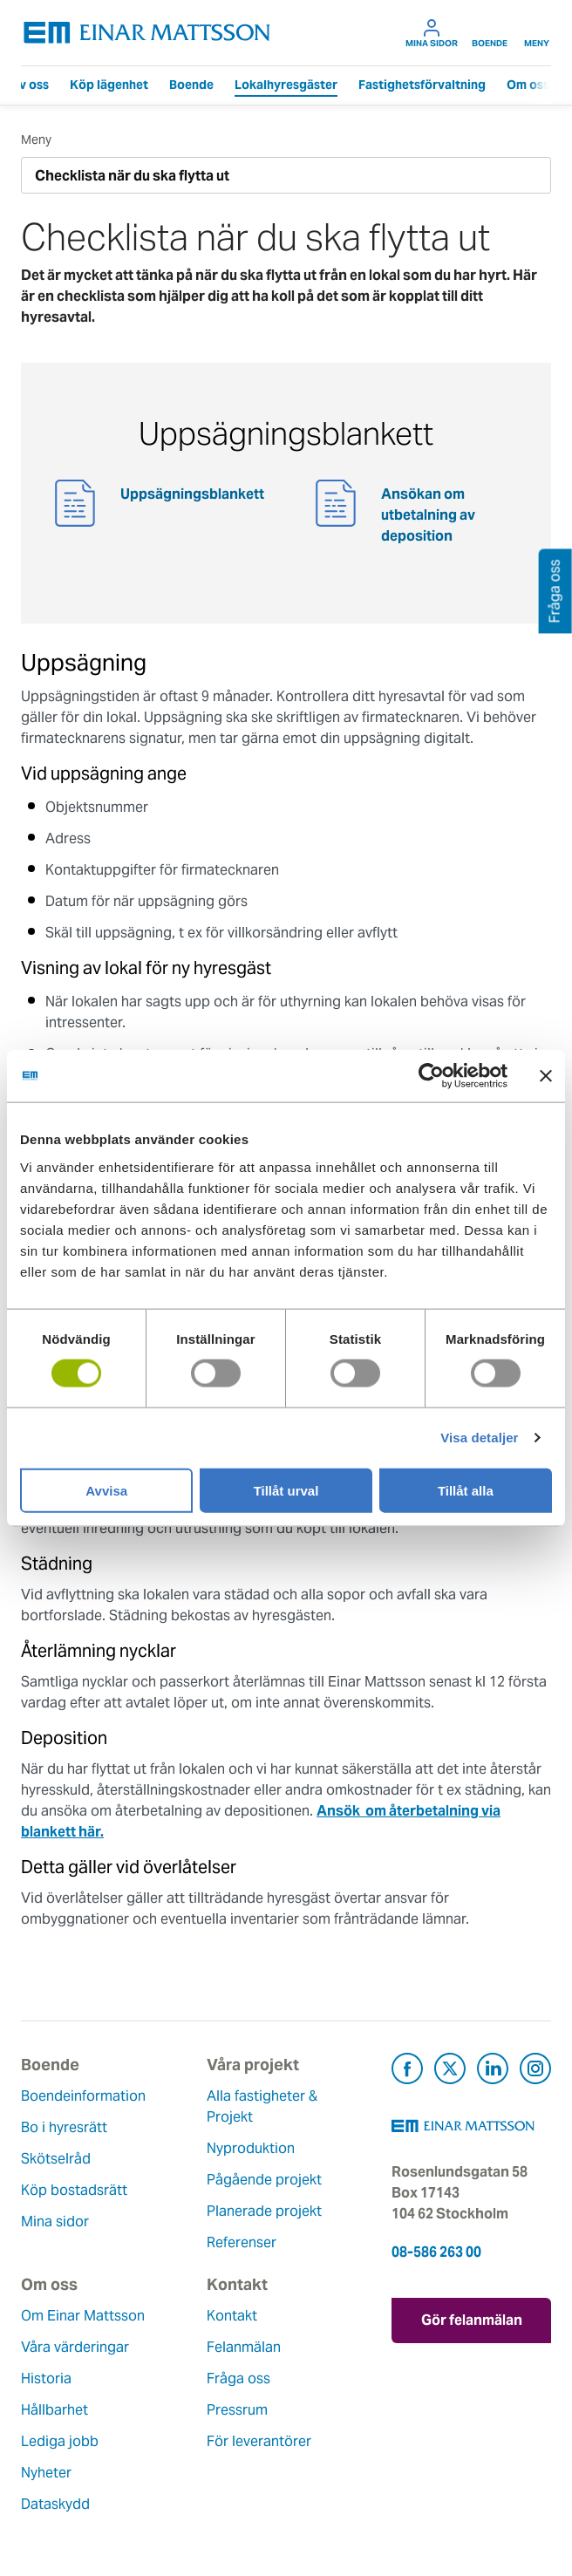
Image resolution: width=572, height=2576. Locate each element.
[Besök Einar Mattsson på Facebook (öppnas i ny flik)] (407, 2071)
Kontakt (232, 2316)
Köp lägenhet (109, 84)
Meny (536, 33)
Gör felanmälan (471, 2320)
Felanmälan (244, 2347)
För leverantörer (259, 2441)
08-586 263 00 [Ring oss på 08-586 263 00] (436, 2252)
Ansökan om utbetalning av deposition (428, 515)
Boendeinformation (83, 2096)
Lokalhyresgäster (286, 84)
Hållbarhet (54, 2410)
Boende (489, 33)
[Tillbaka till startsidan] (147, 33)
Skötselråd (56, 2159)
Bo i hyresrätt (64, 2127)
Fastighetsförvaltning (422, 84)
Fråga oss (238, 2378)
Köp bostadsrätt (74, 2190)
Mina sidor (431, 33)
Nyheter (46, 2473)
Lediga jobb (60, 2441)
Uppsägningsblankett (192, 494)
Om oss (528, 84)
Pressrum (237, 2410)
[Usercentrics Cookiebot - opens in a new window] (463, 1076)
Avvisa (106, 1489)
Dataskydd (55, 2504)
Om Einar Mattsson (83, 2316)
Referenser (241, 2242)
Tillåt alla (466, 1489)
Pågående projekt (264, 2180)
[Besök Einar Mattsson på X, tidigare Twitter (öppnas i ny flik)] (450, 2071)
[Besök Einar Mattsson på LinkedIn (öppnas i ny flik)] (492, 2071)
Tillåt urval (286, 1489)
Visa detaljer (479, 1437)
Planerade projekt (264, 2211)
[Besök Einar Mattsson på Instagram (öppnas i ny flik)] (535, 2071)
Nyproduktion (251, 2148)
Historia (46, 2378)
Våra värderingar (75, 2347)
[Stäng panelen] (546, 1076)
